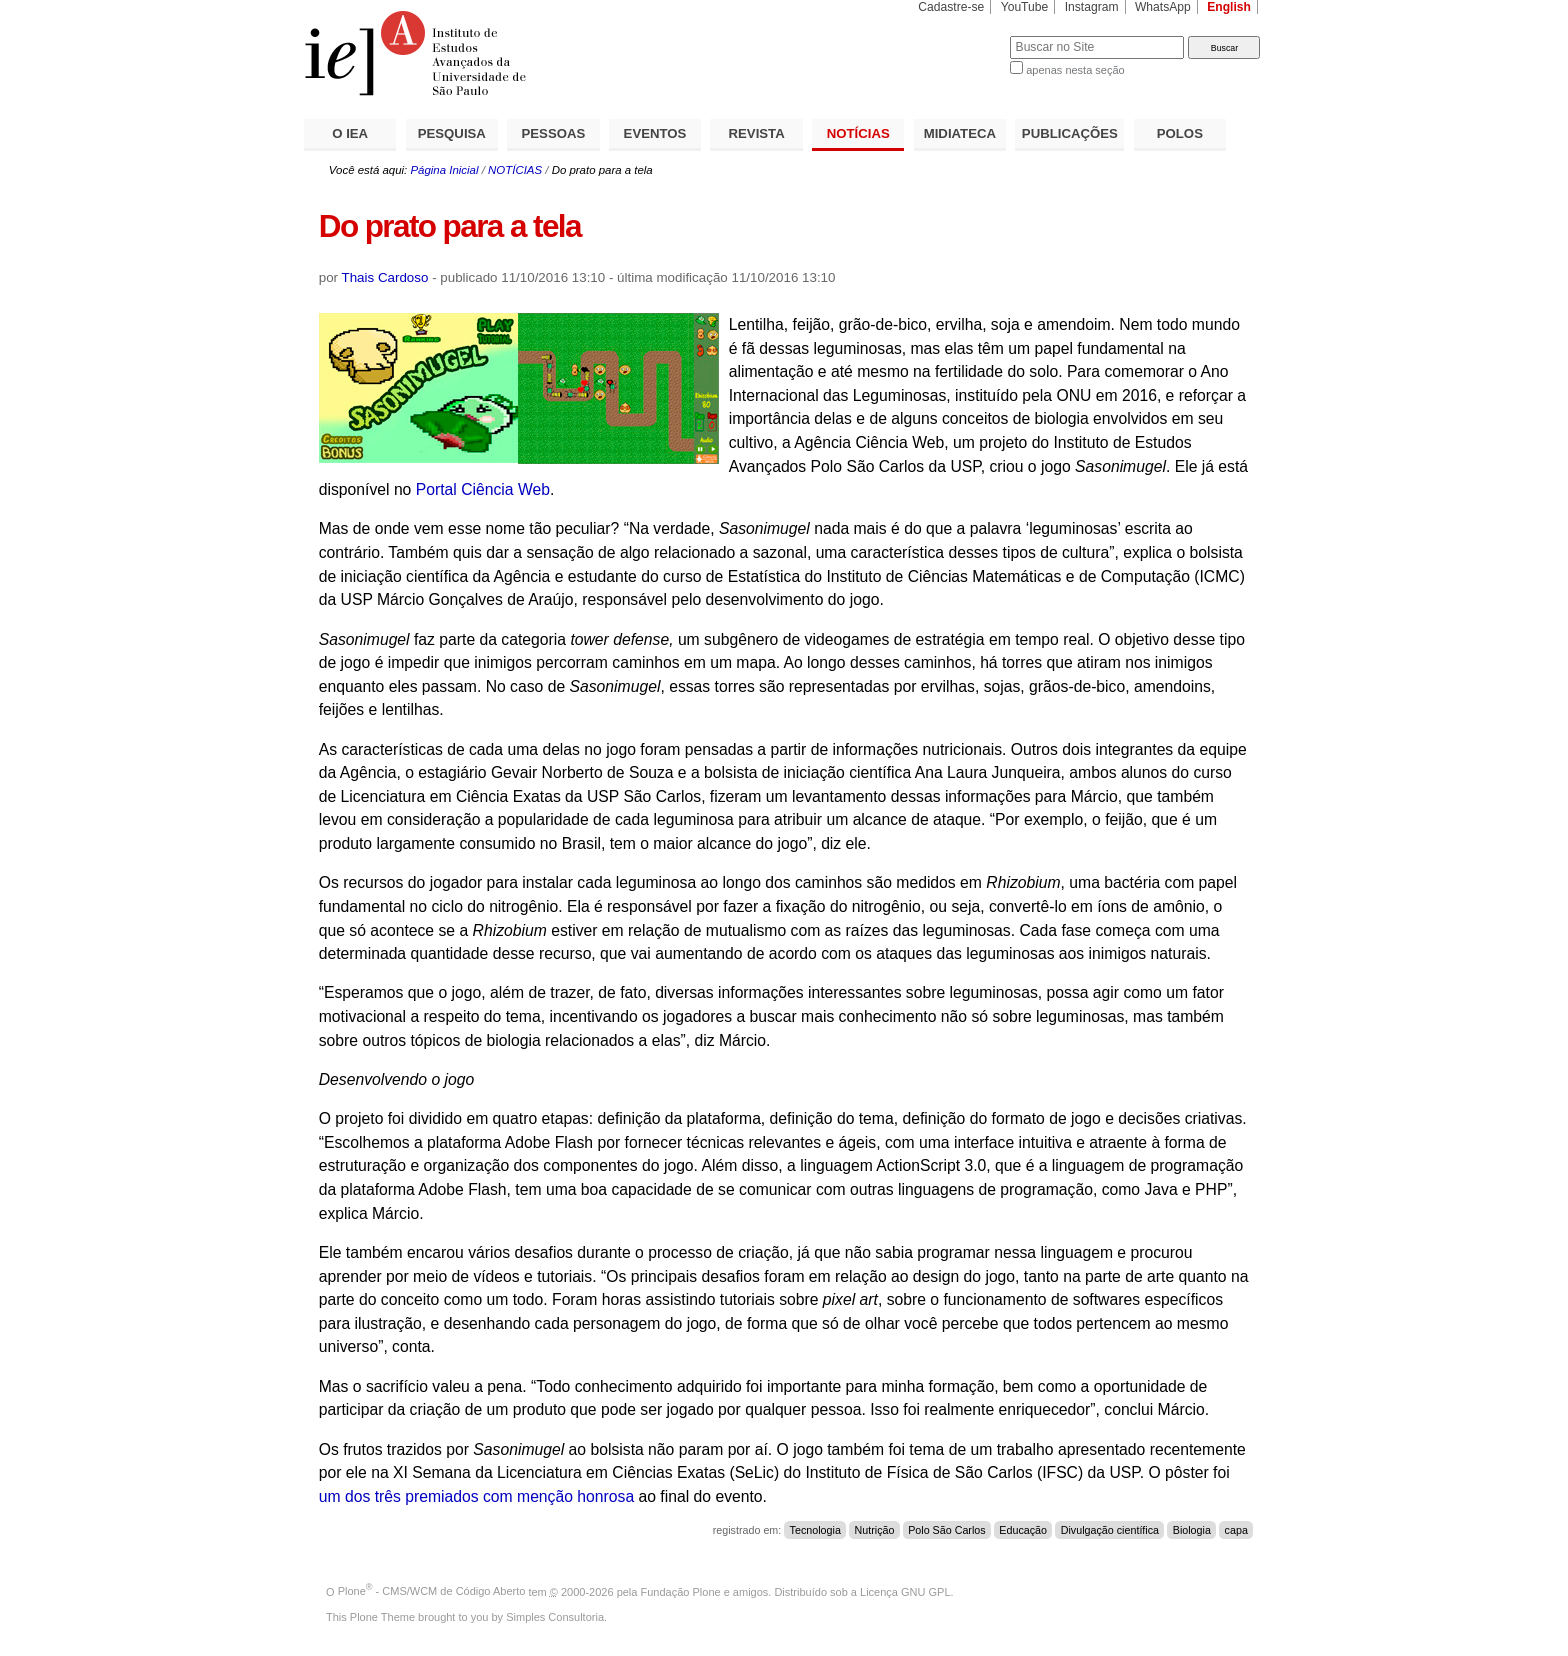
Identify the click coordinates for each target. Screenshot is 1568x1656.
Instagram (1092, 7)
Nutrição (875, 1530)
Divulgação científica (1110, 1530)
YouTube (1025, 7)
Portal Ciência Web (483, 489)
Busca (961, 35)
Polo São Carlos (946, 1530)
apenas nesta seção (1075, 70)
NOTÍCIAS (858, 133)
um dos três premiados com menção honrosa (476, 1496)
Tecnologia (815, 1530)
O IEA (350, 133)
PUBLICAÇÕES (1070, 133)
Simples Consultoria (555, 1617)
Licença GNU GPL (905, 1591)
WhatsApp (1163, 7)
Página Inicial (444, 170)
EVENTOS (655, 133)
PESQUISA (452, 133)
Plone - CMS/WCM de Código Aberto (432, 1591)
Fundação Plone (681, 1591)
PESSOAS (554, 133)
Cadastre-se (951, 7)
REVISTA (757, 133)
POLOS (1180, 133)
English (1229, 7)
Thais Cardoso (385, 277)
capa (1236, 1530)
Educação (1023, 1530)
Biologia (1192, 1530)
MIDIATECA (960, 133)
